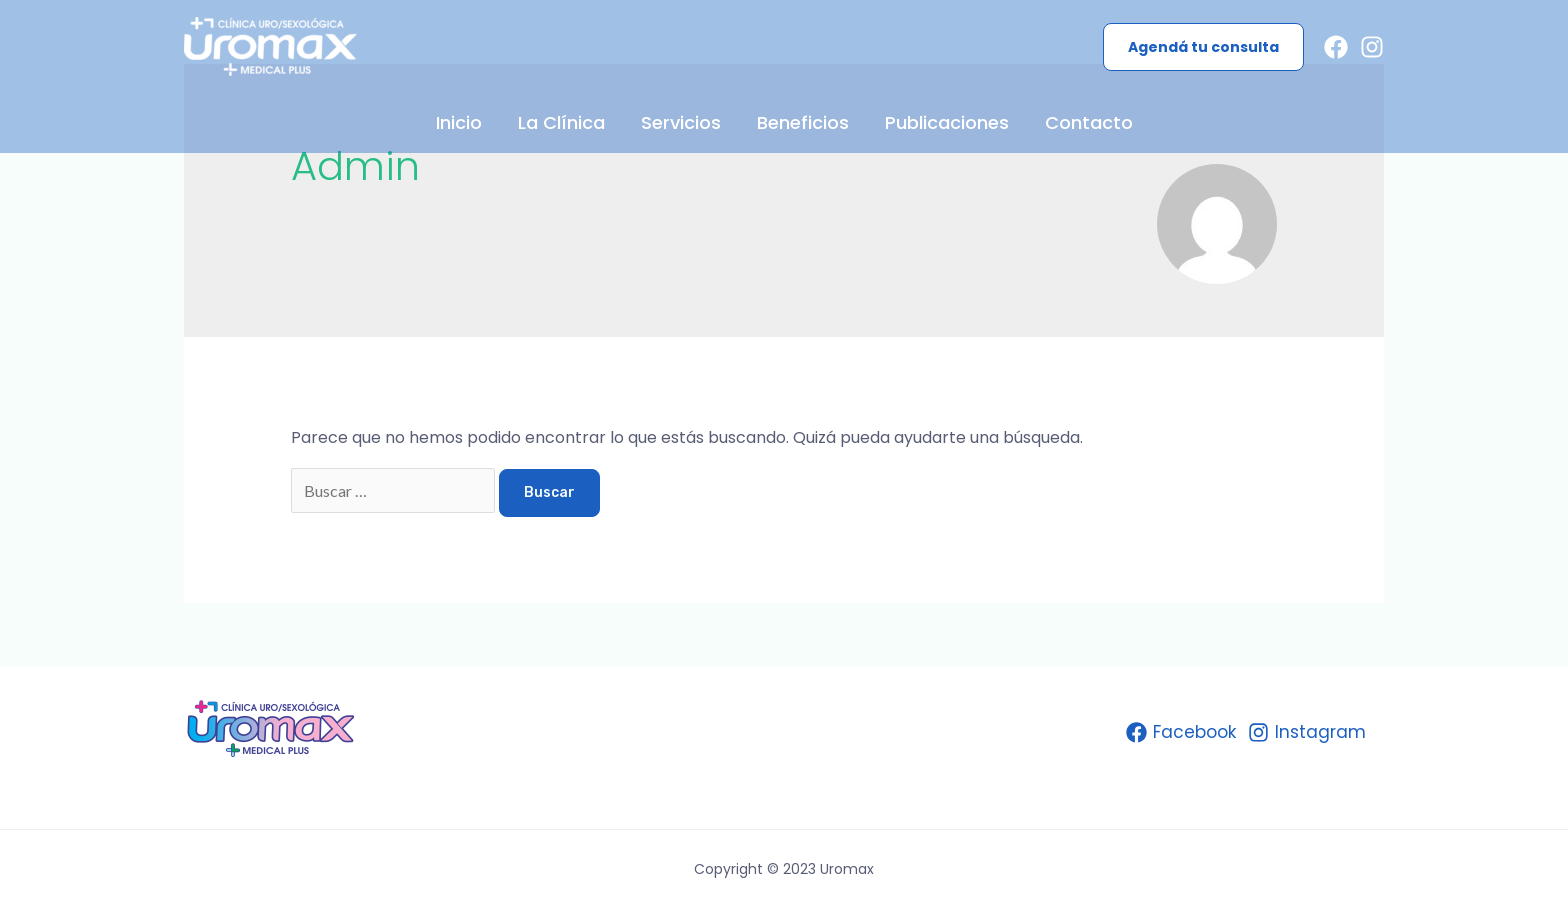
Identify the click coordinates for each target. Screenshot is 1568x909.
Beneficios (803, 122)
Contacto (1089, 122)
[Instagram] (1372, 47)
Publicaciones (947, 122)
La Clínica (561, 122)
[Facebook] (1336, 47)
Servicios (681, 122)
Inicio (459, 122)
